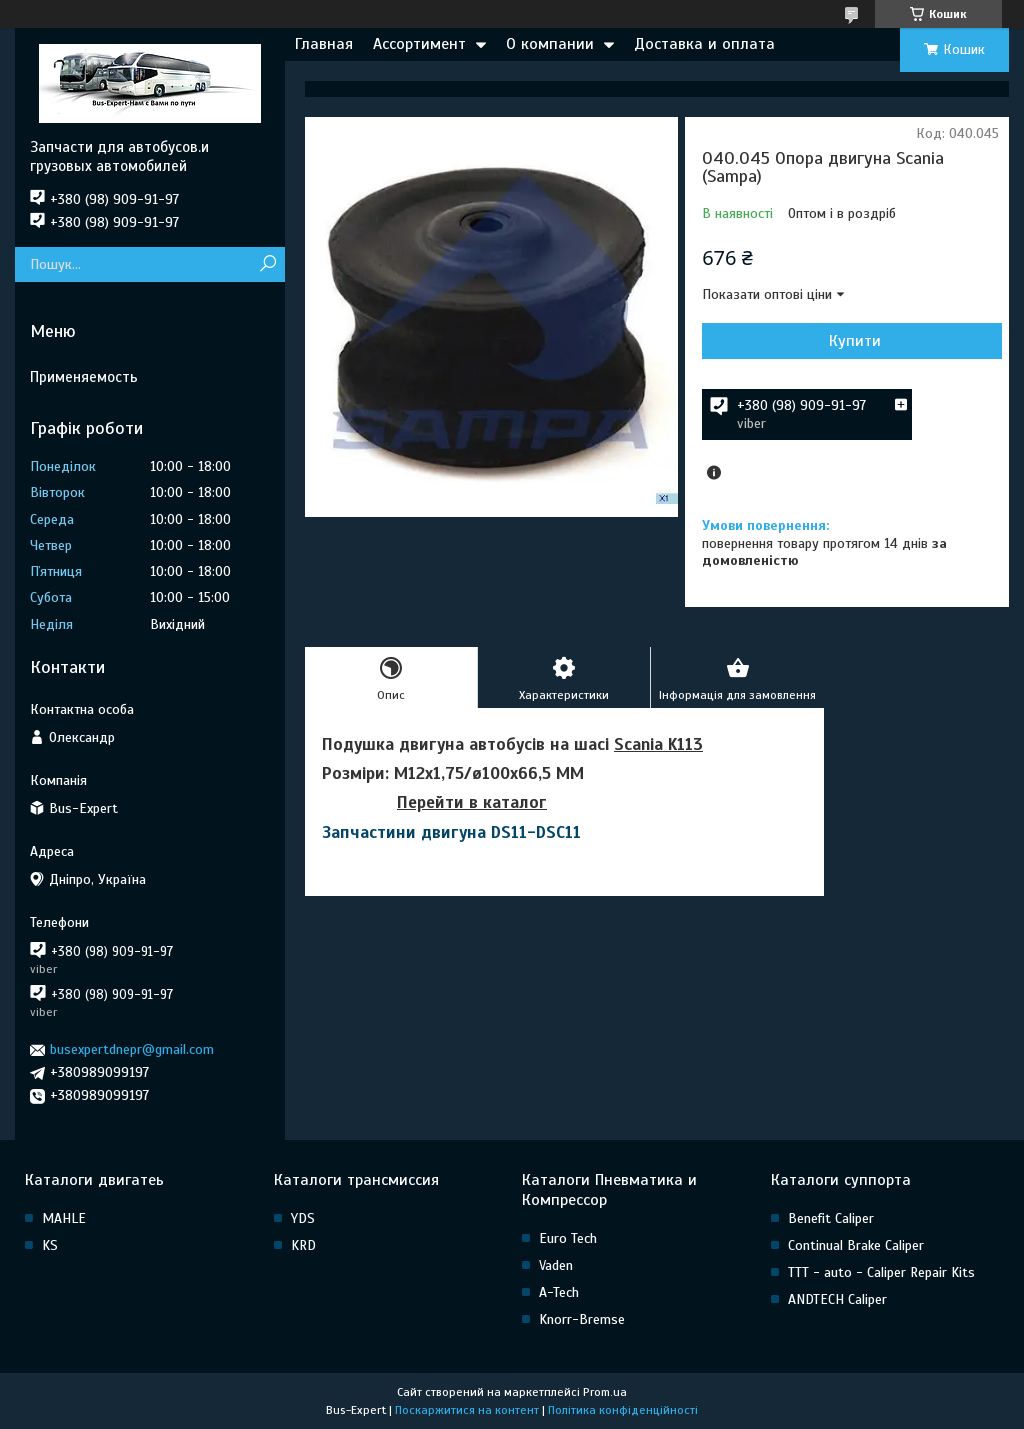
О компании (550, 44)
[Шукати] (267, 264)
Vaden (556, 1265)
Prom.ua (605, 1392)
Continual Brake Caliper (856, 1245)
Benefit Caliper (831, 1218)
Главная (324, 44)
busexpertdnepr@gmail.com (132, 1049)
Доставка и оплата (704, 44)
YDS (303, 1218)
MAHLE (64, 1218)
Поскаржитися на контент (467, 1410)
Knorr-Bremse (582, 1319)
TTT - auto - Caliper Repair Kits (881, 1272)
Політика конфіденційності (623, 1410)
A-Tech (559, 1292)
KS (50, 1245)
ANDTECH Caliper (837, 1299)
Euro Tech (568, 1238)
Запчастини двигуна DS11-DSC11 (451, 832)
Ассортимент (419, 44)
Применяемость (84, 377)
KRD (303, 1245)
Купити (855, 341)
